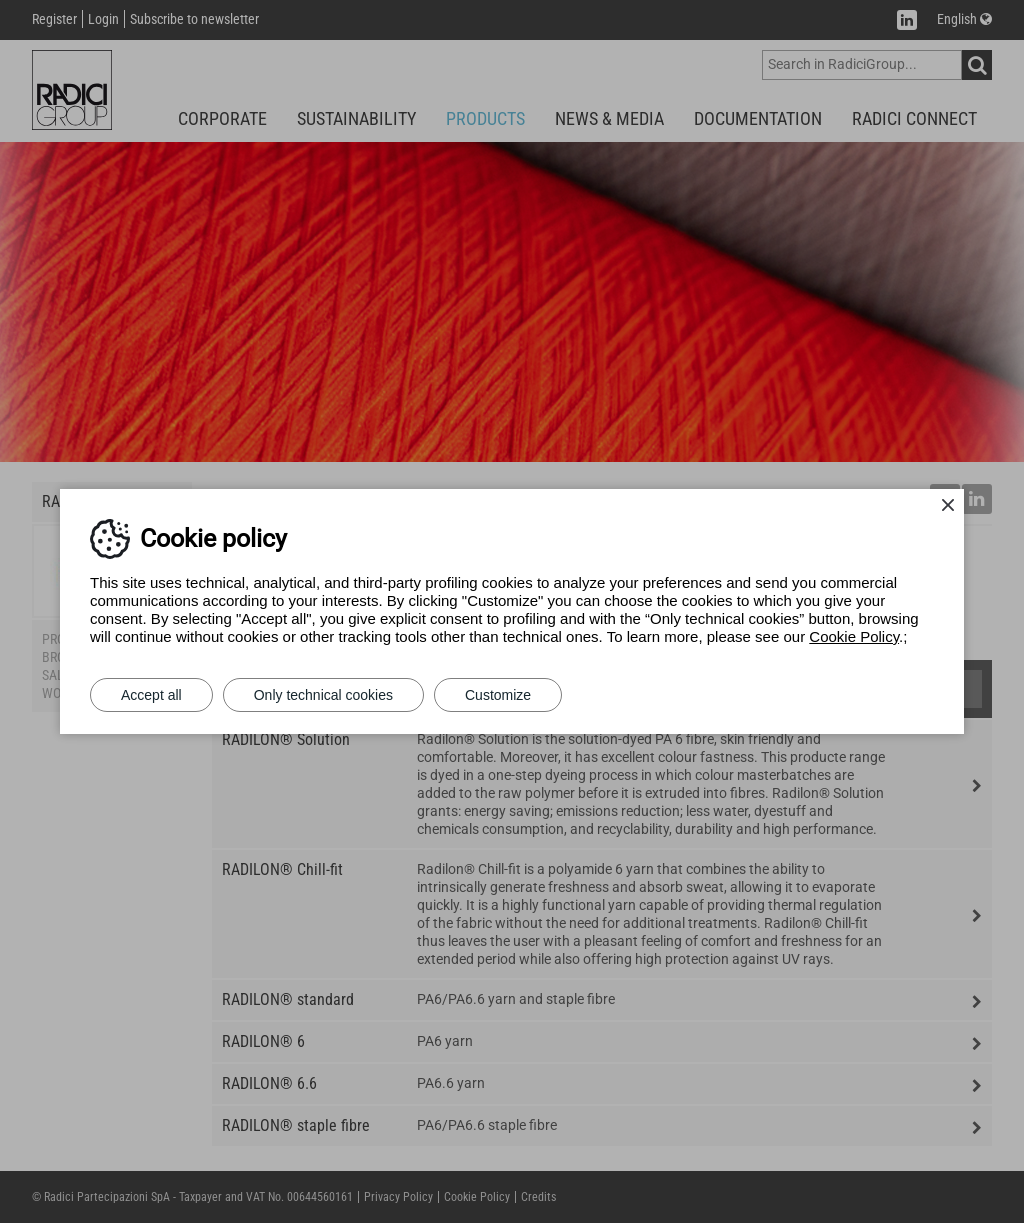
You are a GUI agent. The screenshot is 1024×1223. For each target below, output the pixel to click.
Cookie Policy (854, 636)
